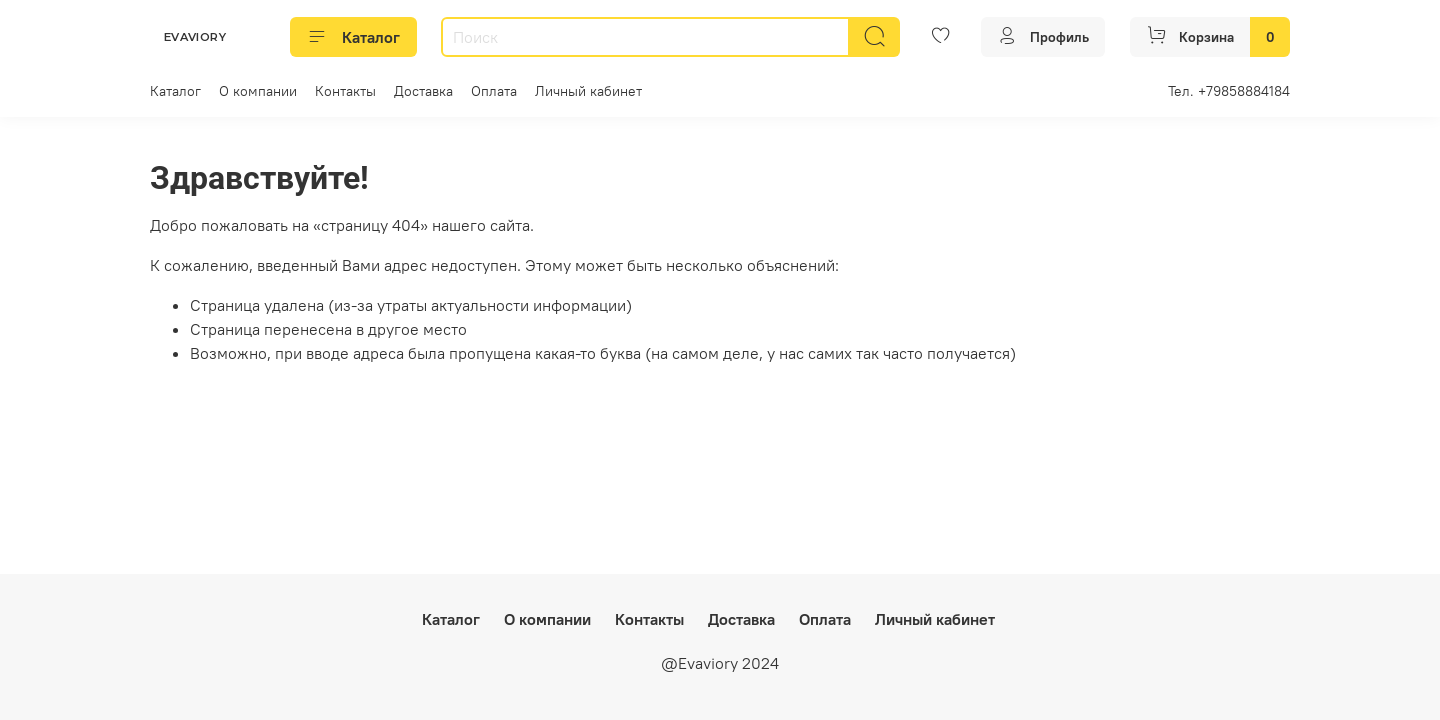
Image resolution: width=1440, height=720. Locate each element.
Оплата (494, 91)
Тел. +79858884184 (1229, 91)
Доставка (423, 91)
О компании (258, 91)
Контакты (345, 91)
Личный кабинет (588, 91)
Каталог (353, 37)
